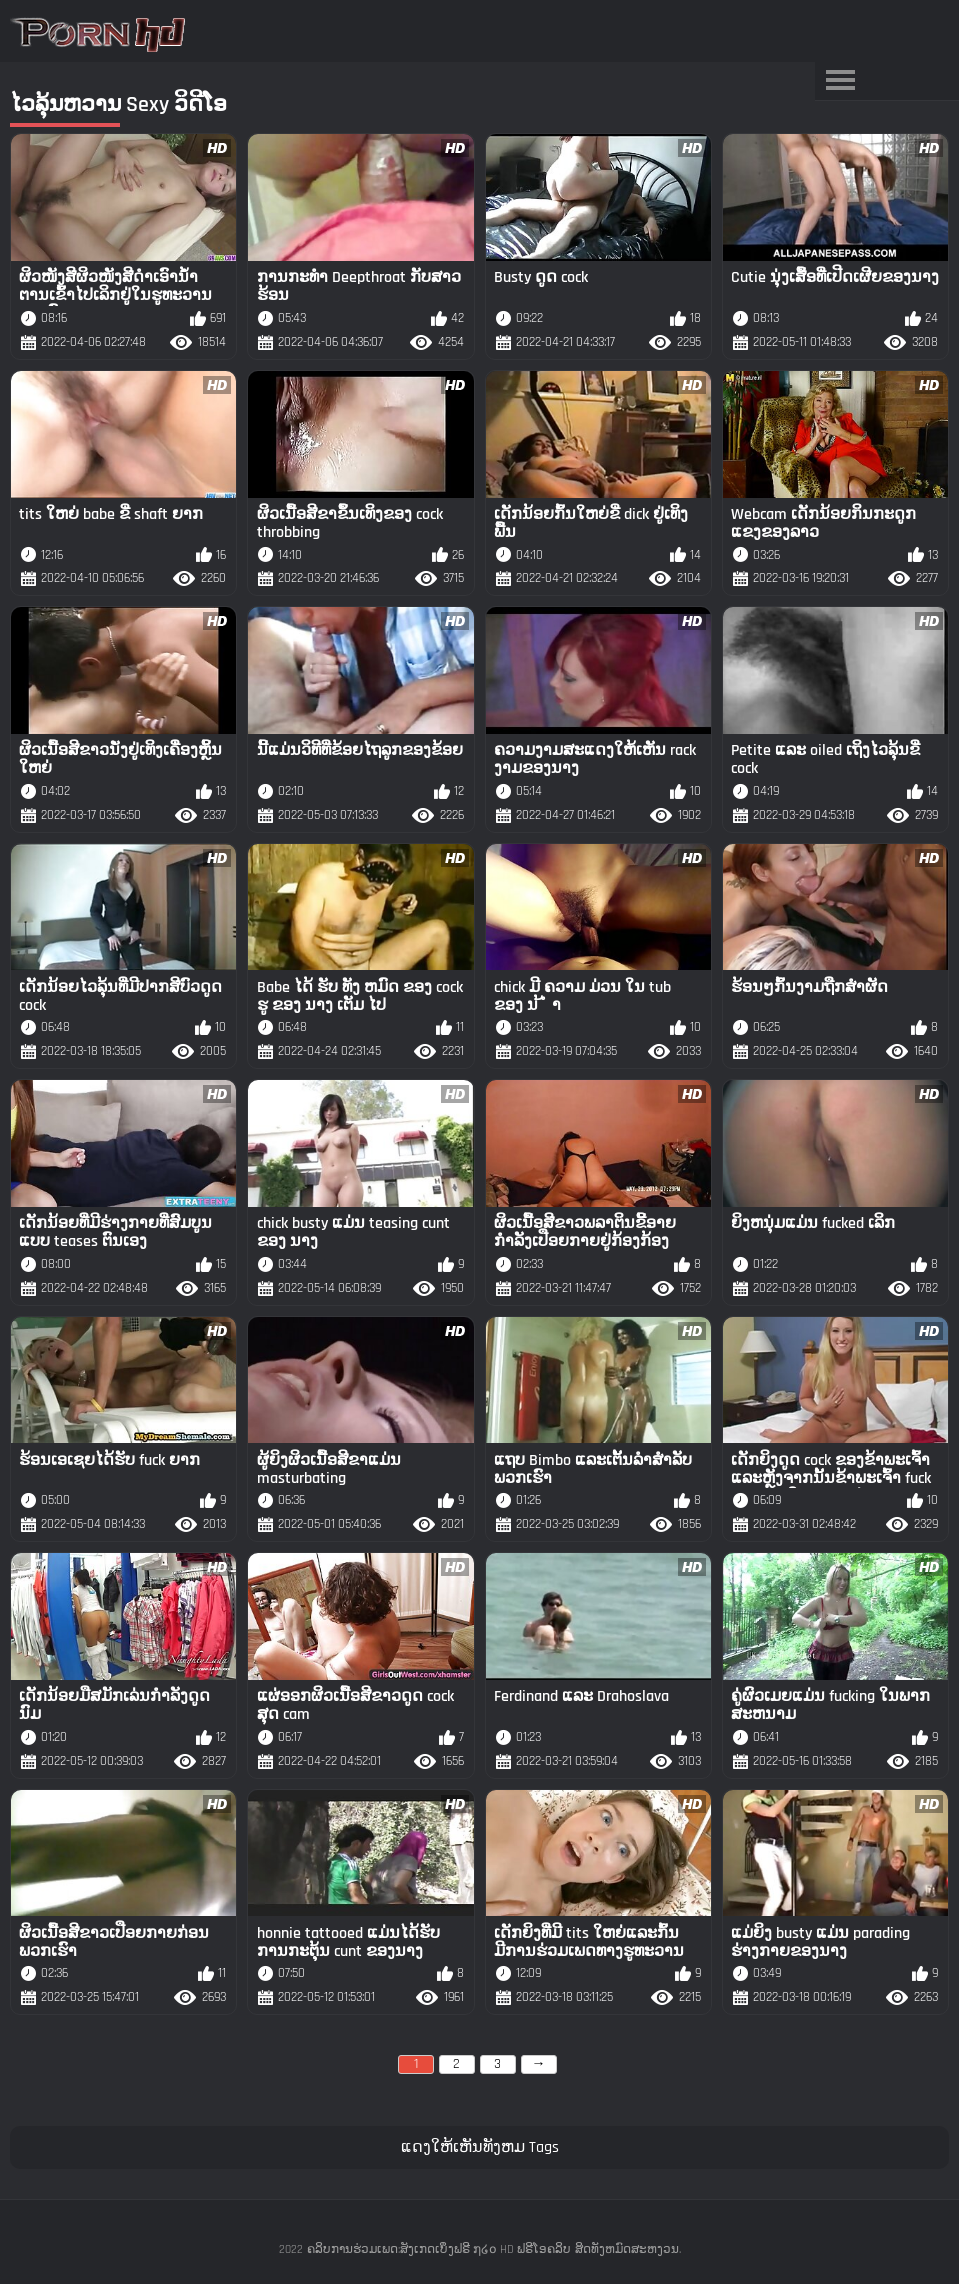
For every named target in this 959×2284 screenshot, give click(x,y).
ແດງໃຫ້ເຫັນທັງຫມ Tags (480, 2147)
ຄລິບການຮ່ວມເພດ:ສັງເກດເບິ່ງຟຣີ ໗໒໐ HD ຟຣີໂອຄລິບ (439, 2249)
